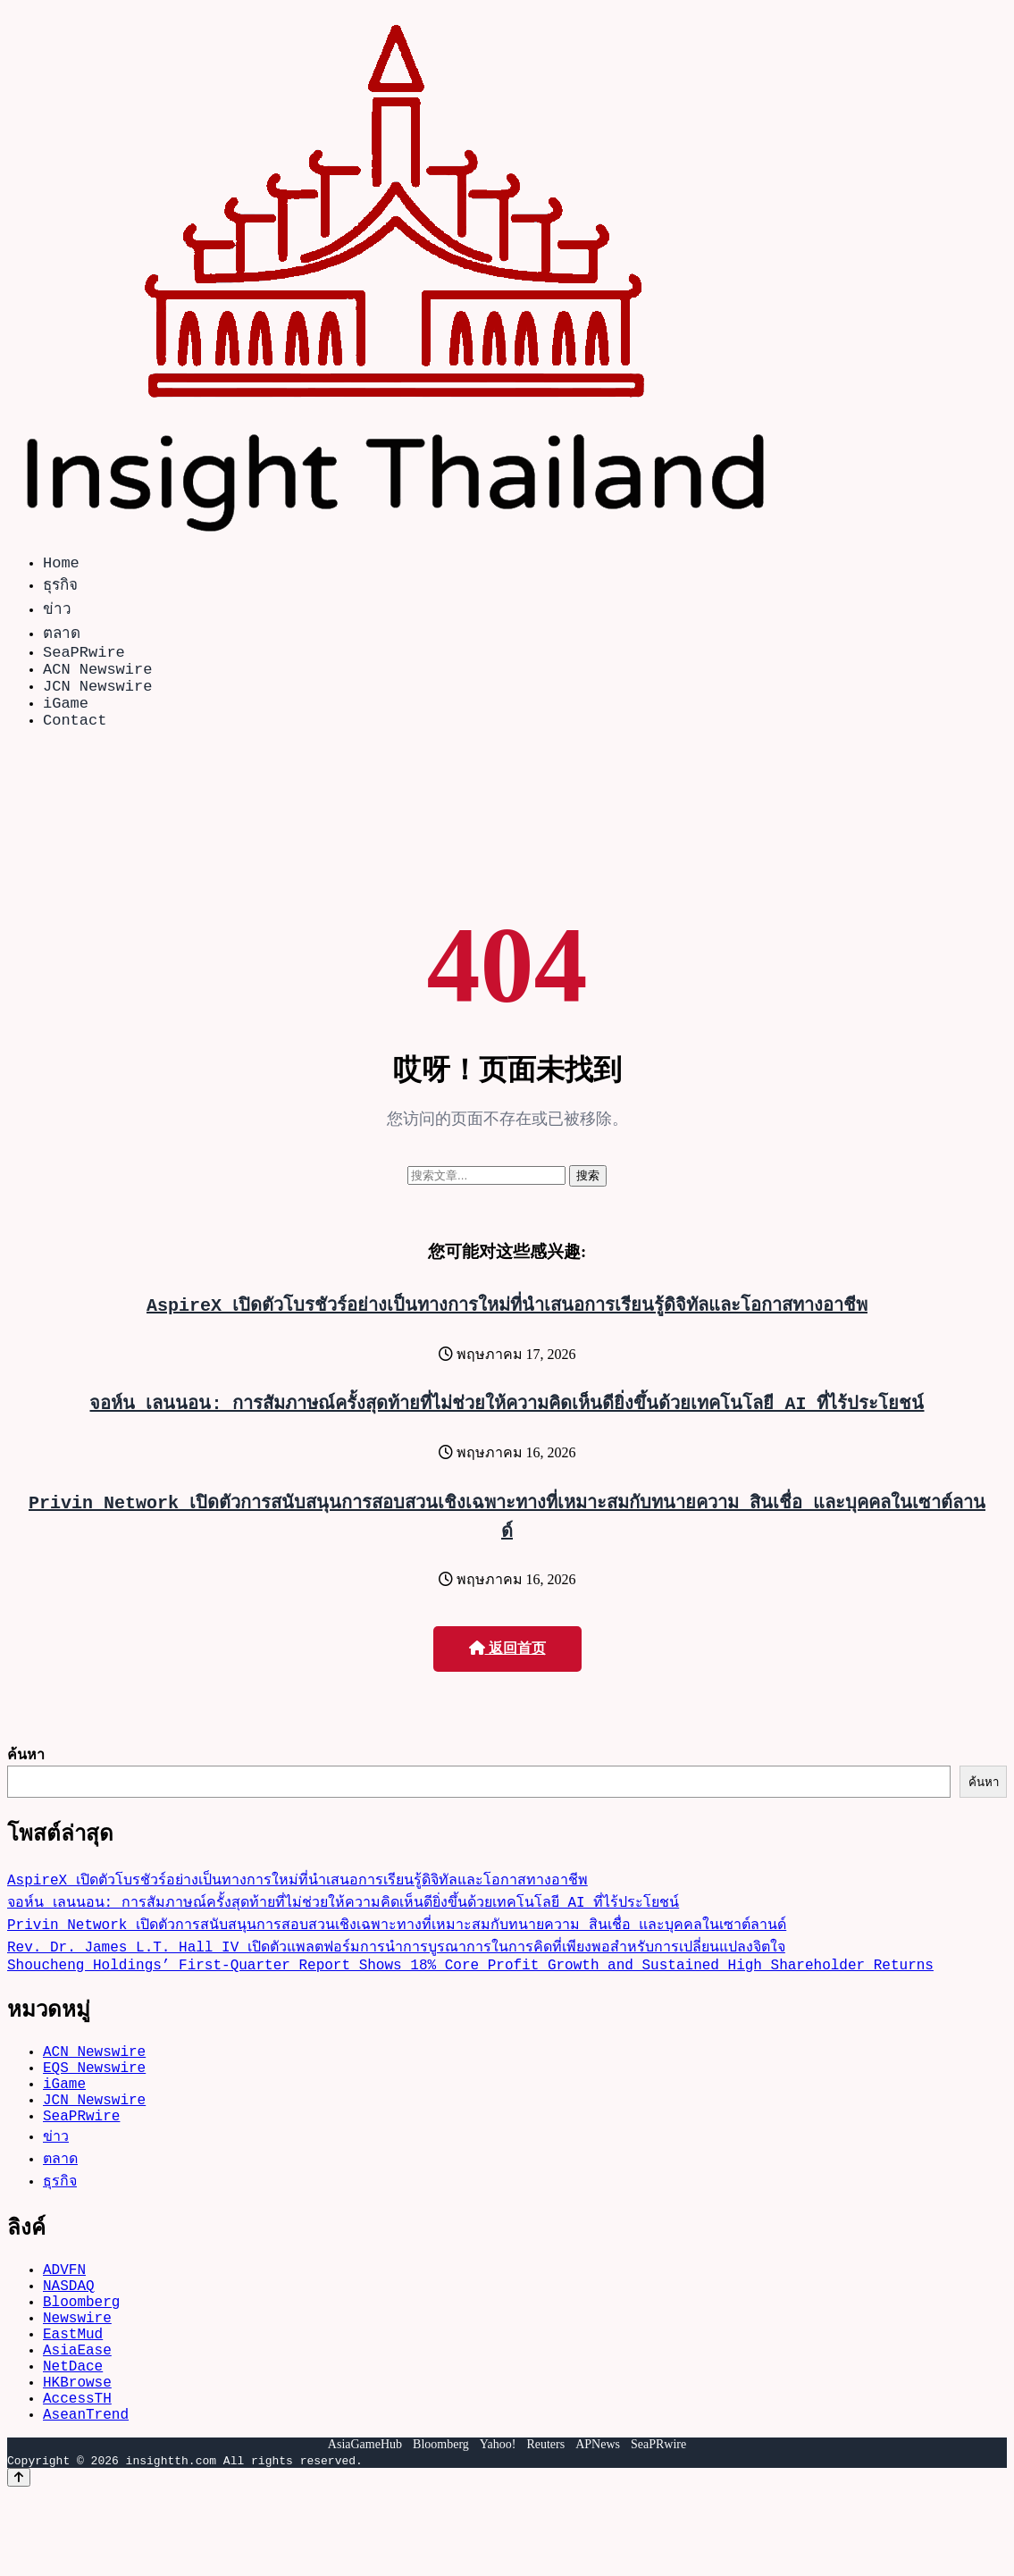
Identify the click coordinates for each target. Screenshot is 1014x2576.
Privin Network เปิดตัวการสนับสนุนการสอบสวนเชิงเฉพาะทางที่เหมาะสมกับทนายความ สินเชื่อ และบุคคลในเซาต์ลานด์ (396, 1949)
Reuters (545, 2526)
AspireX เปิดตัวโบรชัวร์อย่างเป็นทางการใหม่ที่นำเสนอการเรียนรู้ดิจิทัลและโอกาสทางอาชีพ (507, 1325)
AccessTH (77, 2476)
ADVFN (64, 2318)
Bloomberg (81, 2358)
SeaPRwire (84, 658)
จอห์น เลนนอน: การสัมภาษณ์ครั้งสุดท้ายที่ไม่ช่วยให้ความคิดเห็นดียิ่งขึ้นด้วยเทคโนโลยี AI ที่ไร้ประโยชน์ (507, 1424)
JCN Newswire (97, 699)
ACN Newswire (97, 678)
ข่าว (57, 611)
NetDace (73, 2436)
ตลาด (61, 635)
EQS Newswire (94, 2102)
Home (61, 565)
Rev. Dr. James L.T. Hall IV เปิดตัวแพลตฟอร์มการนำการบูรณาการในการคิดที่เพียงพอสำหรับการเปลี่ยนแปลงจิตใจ (396, 1971)
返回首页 (507, 1669)
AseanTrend (86, 2495)
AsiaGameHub (365, 2526)
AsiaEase (77, 2417)
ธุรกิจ (60, 587)
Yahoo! (498, 2526)
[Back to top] (18, 2559)
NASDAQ (69, 2338)
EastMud (73, 2397)
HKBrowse (77, 2456)
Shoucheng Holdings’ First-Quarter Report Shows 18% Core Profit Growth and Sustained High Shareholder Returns (470, 1992)
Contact (74, 740)
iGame (65, 719)
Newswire (77, 2377)
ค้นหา (26, 1775)
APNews (597, 2526)
